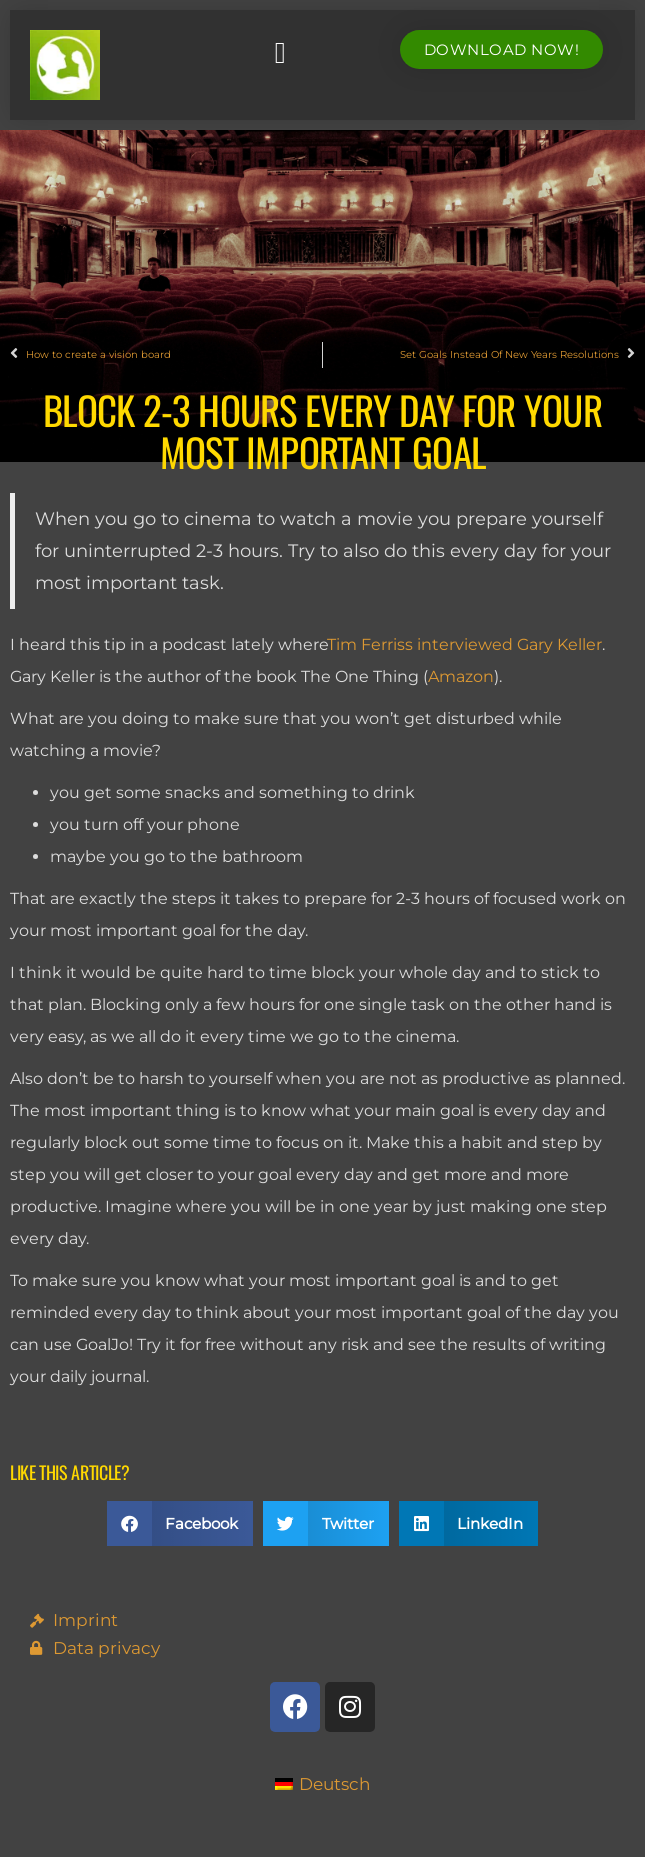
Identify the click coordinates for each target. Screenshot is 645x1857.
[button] (280, 52)
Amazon (461, 676)
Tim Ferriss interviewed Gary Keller (464, 644)
